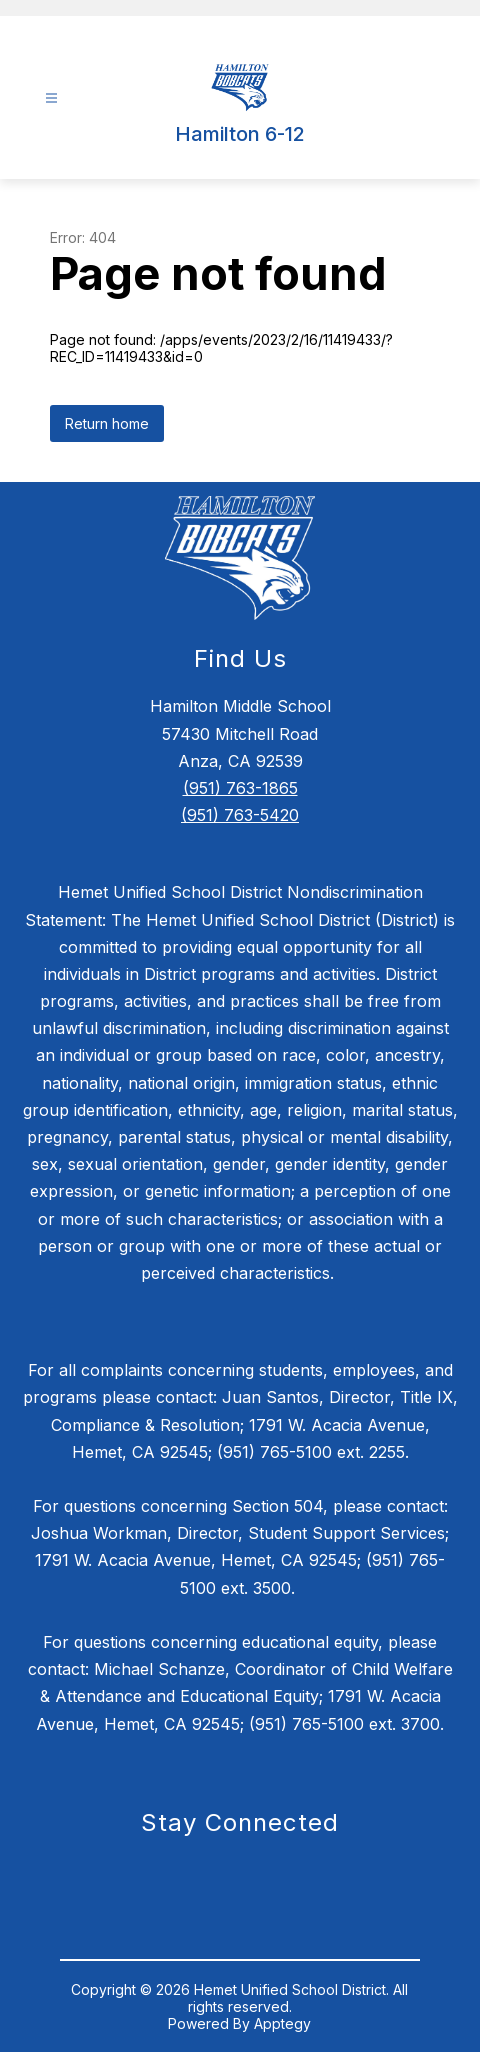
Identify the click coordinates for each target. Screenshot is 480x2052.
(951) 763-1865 (240, 788)
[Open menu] (51, 98)
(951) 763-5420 (240, 815)
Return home (107, 423)
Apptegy (282, 2023)
